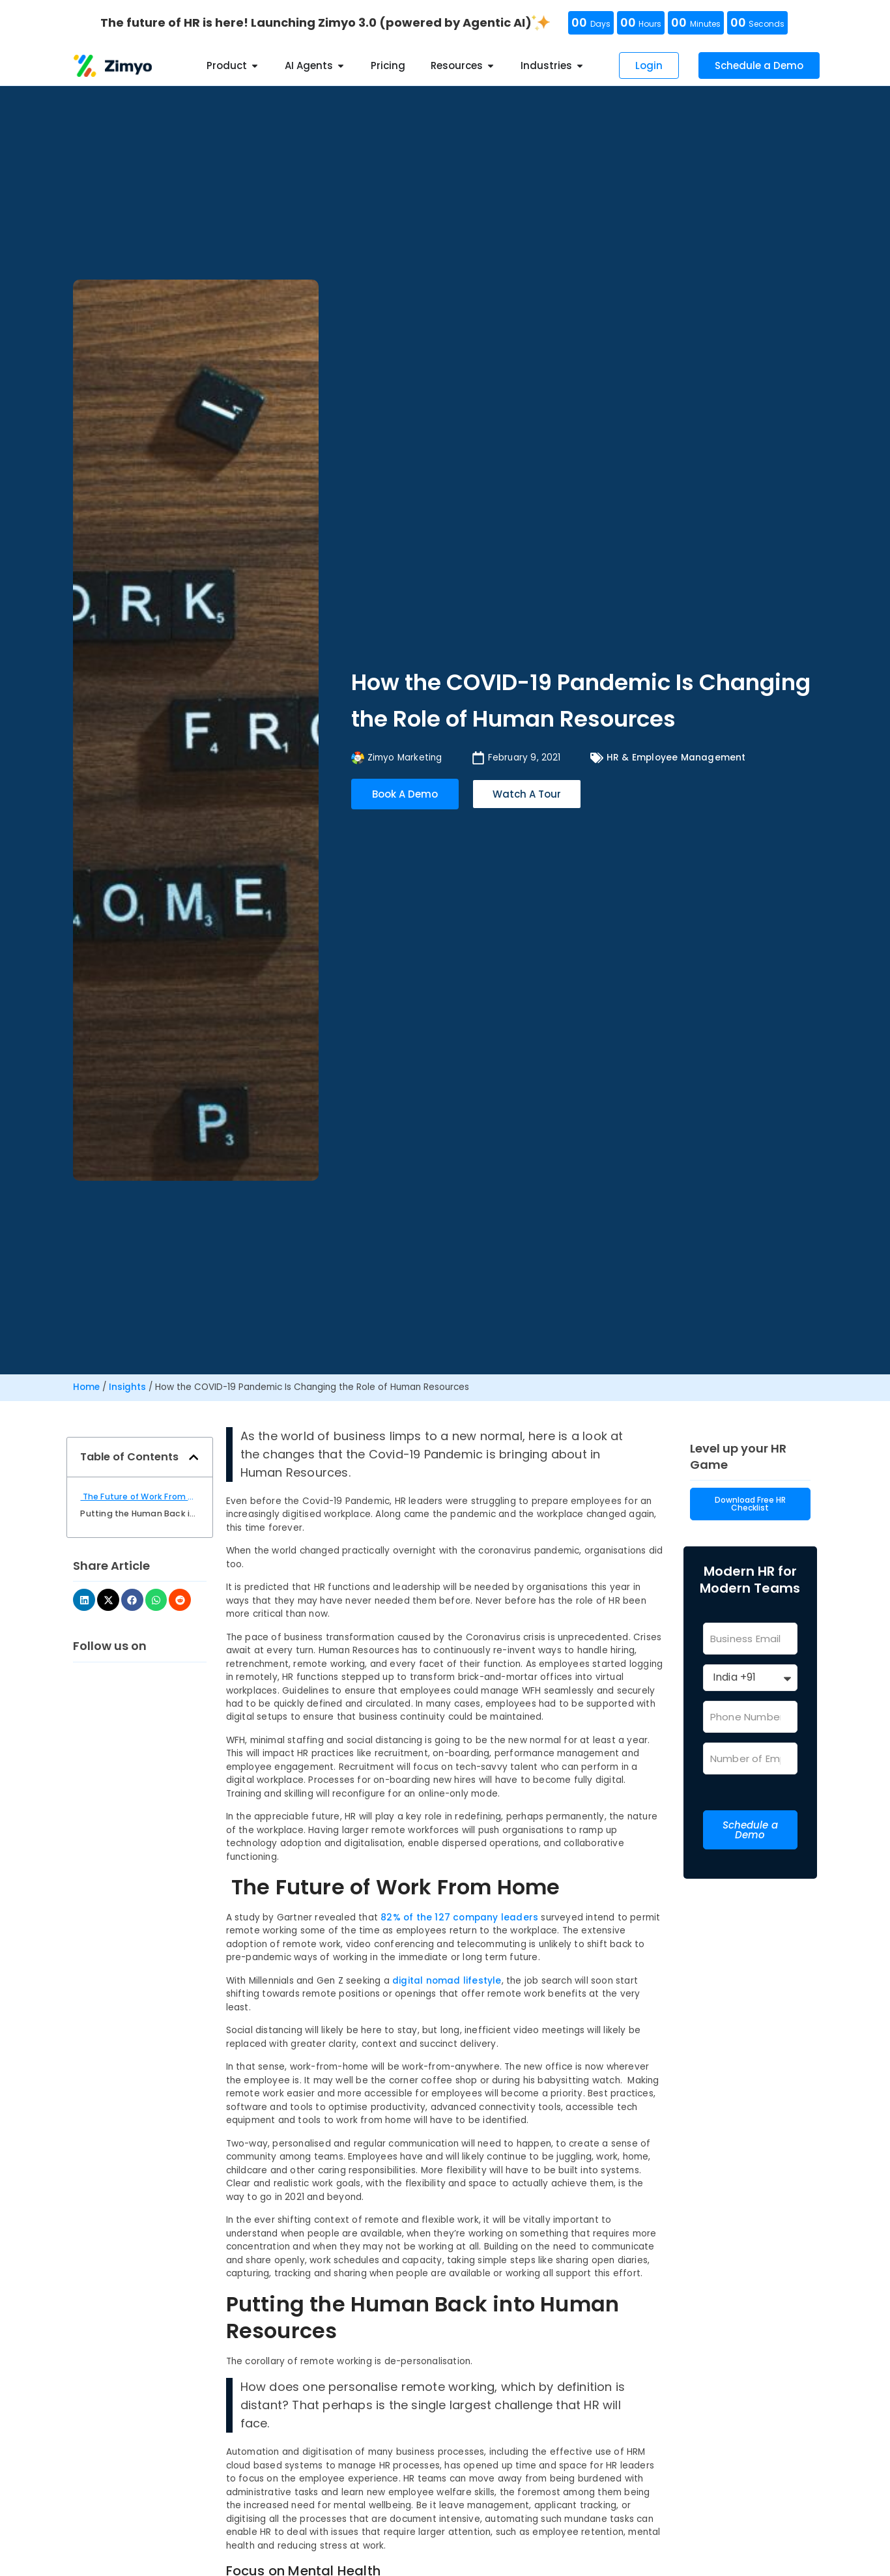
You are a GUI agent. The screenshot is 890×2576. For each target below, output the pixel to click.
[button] (193, 1457)
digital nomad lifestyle (447, 1981)
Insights (127, 1387)
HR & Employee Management (676, 757)
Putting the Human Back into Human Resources (139, 1513)
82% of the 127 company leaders (459, 1917)
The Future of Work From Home (139, 1496)
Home (86, 1387)
